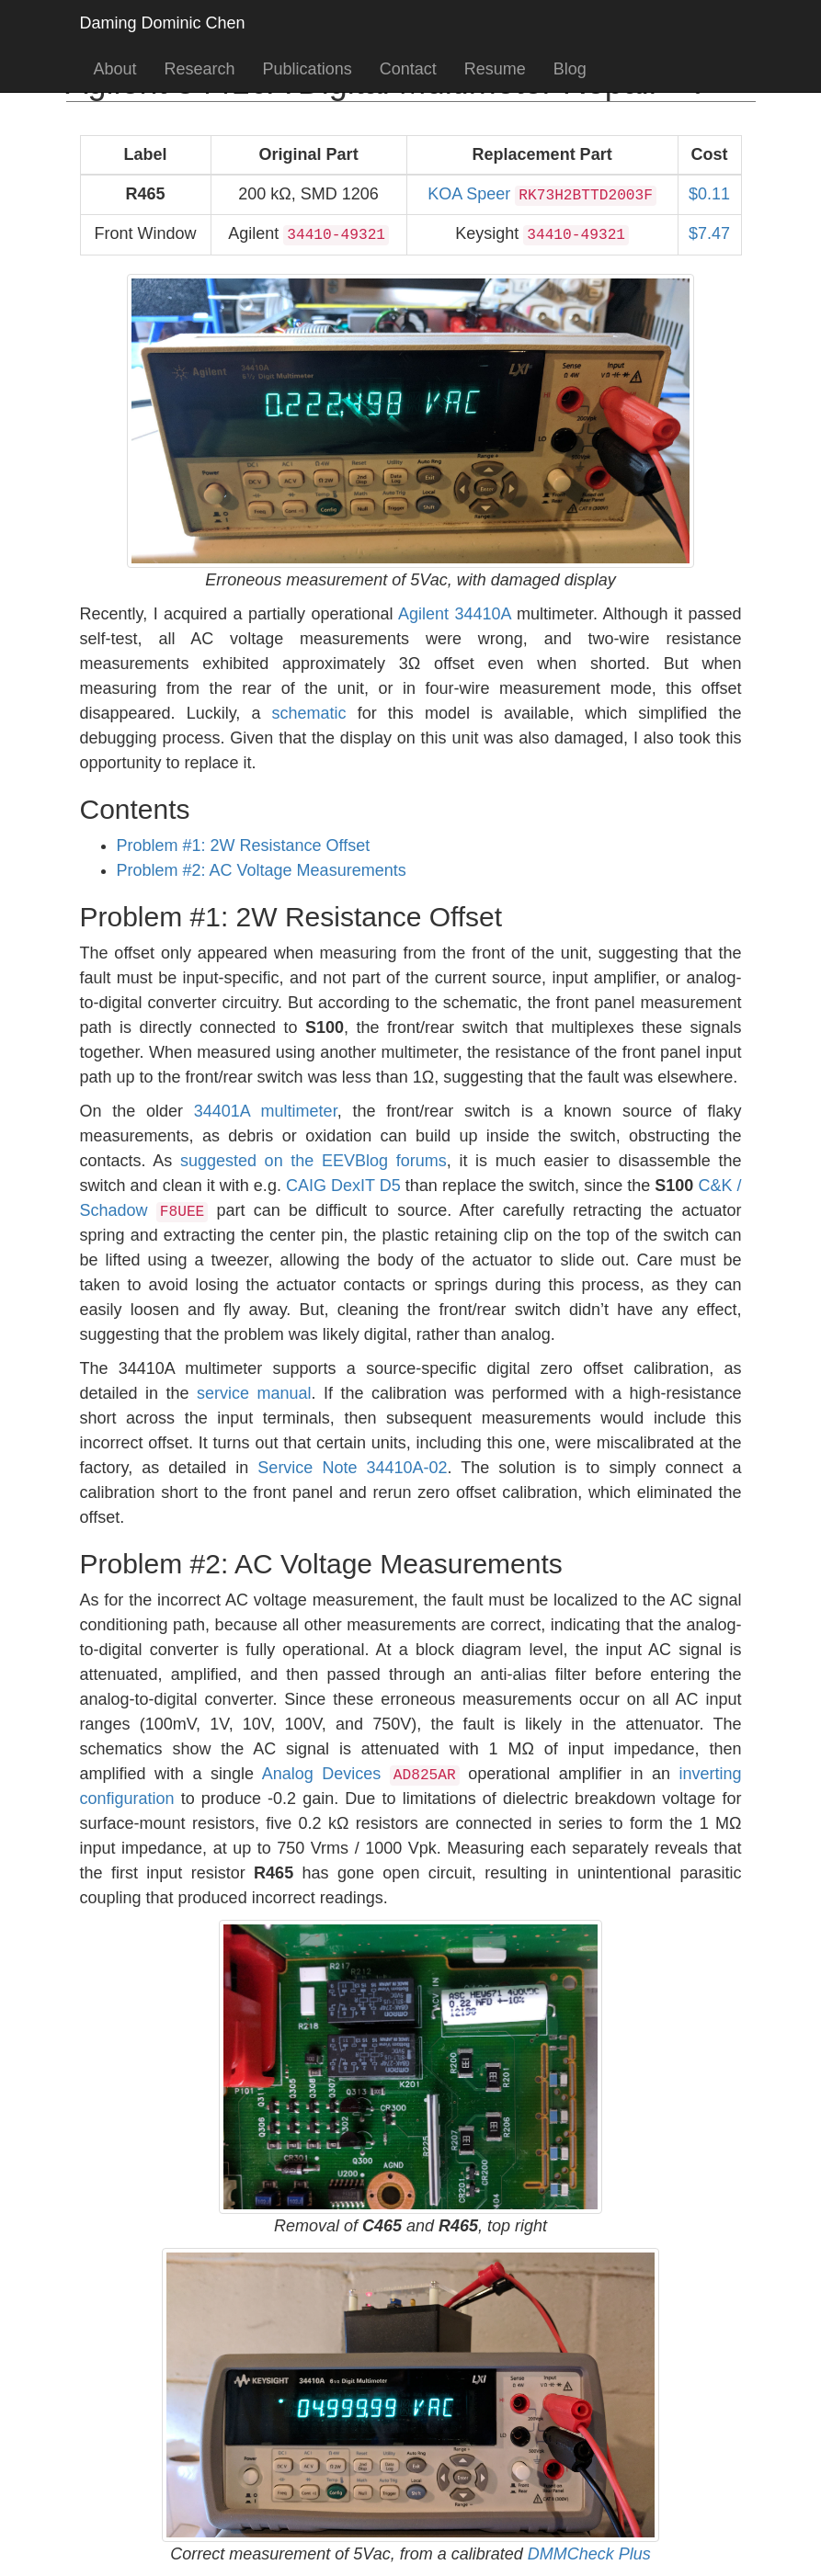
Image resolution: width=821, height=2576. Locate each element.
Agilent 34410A (454, 614)
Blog (570, 69)
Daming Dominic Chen (162, 23)
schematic (309, 713)
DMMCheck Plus (589, 2554)
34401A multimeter (265, 1111)
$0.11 (709, 194)
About (115, 69)
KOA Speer (542, 194)
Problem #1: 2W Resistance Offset (244, 845)
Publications (307, 69)
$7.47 (709, 233)
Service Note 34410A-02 (352, 1467)
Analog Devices (361, 1774)
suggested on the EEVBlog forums (313, 1161)
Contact (408, 69)
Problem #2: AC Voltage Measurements (261, 870)
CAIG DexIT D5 (343, 1185)
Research (200, 69)
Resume (495, 69)
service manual (254, 1393)
